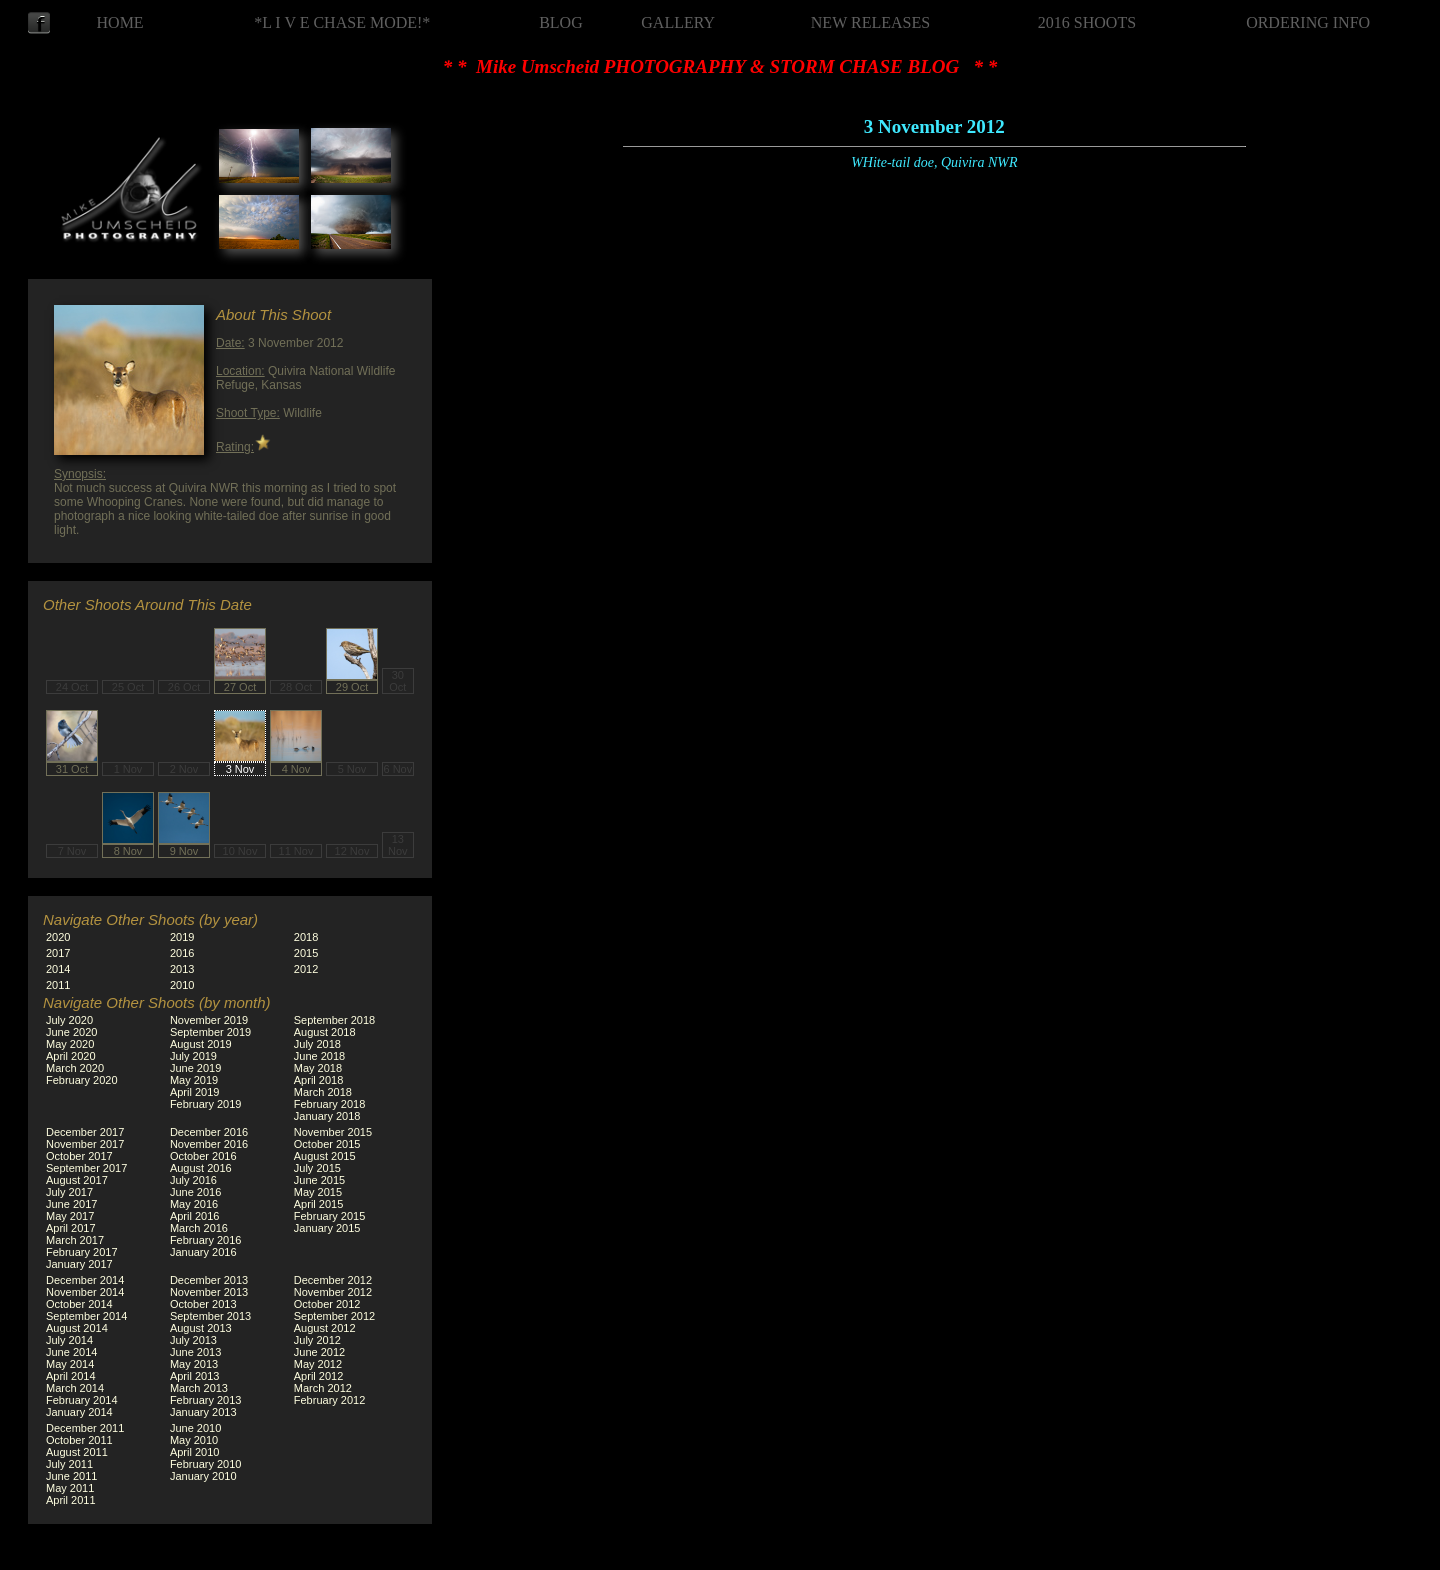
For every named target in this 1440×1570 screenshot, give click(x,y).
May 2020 (70, 1044)
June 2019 (195, 1068)
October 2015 (327, 1144)
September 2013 (210, 1316)
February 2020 (82, 1080)
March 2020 (75, 1068)
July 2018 (317, 1044)
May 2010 (194, 1440)
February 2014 (82, 1400)
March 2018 (323, 1092)
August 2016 (201, 1168)
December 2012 (333, 1280)
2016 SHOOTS (1087, 22)
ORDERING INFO (1308, 22)
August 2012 (325, 1328)
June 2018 (319, 1056)
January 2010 (203, 1476)
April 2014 (71, 1376)
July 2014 (69, 1340)
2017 (58, 953)
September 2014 (86, 1316)
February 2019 (206, 1104)
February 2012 (330, 1400)
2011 (58, 985)
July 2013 (193, 1340)
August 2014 (77, 1328)
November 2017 (85, 1144)
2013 (182, 969)
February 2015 (330, 1216)
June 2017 (71, 1204)
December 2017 (85, 1132)
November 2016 (209, 1144)
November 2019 (209, 1020)
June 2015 (319, 1180)
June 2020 (71, 1032)
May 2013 (194, 1364)
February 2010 (206, 1464)
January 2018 (327, 1116)
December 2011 (85, 1428)
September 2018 (334, 1020)
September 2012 (334, 1316)
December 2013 (209, 1280)
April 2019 (195, 1092)
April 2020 (71, 1056)
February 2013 (206, 1400)
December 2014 (85, 1280)
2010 (182, 985)
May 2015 (318, 1192)
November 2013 (209, 1292)
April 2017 (71, 1228)
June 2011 (71, 1476)
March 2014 (75, 1388)
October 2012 (327, 1304)
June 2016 (195, 1192)
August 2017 (77, 1180)
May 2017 (70, 1216)
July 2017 (69, 1192)
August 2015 (325, 1156)
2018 (306, 937)
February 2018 (330, 1104)
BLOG (561, 22)
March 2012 (323, 1388)
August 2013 (201, 1328)
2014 (58, 969)
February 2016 (206, 1240)
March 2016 (199, 1228)
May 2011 (70, 1488)
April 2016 (195, 1216)
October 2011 (79, 1440)
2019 (182, 937)
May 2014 (70, 1364)
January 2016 (203, 1252)
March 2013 (199, 1388)
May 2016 (194, 1204)
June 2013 (195, 1352)
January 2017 (79, 1264)
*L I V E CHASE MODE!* (342, 22)
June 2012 (319, 1352)
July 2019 (193, 1056)
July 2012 (317, 1340)
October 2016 (203, 1156)
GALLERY (678, 22)
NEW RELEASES (870, 22)
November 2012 (333, 1292)
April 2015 (319, 1204)
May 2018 (318, 1068)
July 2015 (317, 1168)
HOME (120, 22)
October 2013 (203, 1304)
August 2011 (77, 1452)
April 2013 (195, 1376)
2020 (58, 937)
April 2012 (319, 1376)
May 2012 (318, 1364)
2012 (306, 969)
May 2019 (194, 1080)
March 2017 (75, 1240)
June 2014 (71, 1352)
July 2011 (69, 1464)
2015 (306, 953)
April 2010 (195, 1452)
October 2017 (79, 1156)
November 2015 (333, 1132)
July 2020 (69, 1020)
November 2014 (85, 1292)
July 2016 (193, 1180)
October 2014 (79, 1304)
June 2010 (195, 1428)
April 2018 (319, 1080)
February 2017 (82, 1252)
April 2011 (71, 1500)
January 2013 (203, 1412)
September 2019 (210, 1032)
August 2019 (201, 1044)
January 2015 (327, 1228)
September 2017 (86, 1168)
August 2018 (325, 1032)
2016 (182, 953)
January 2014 (79, 1412)
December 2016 (209, 1132)
